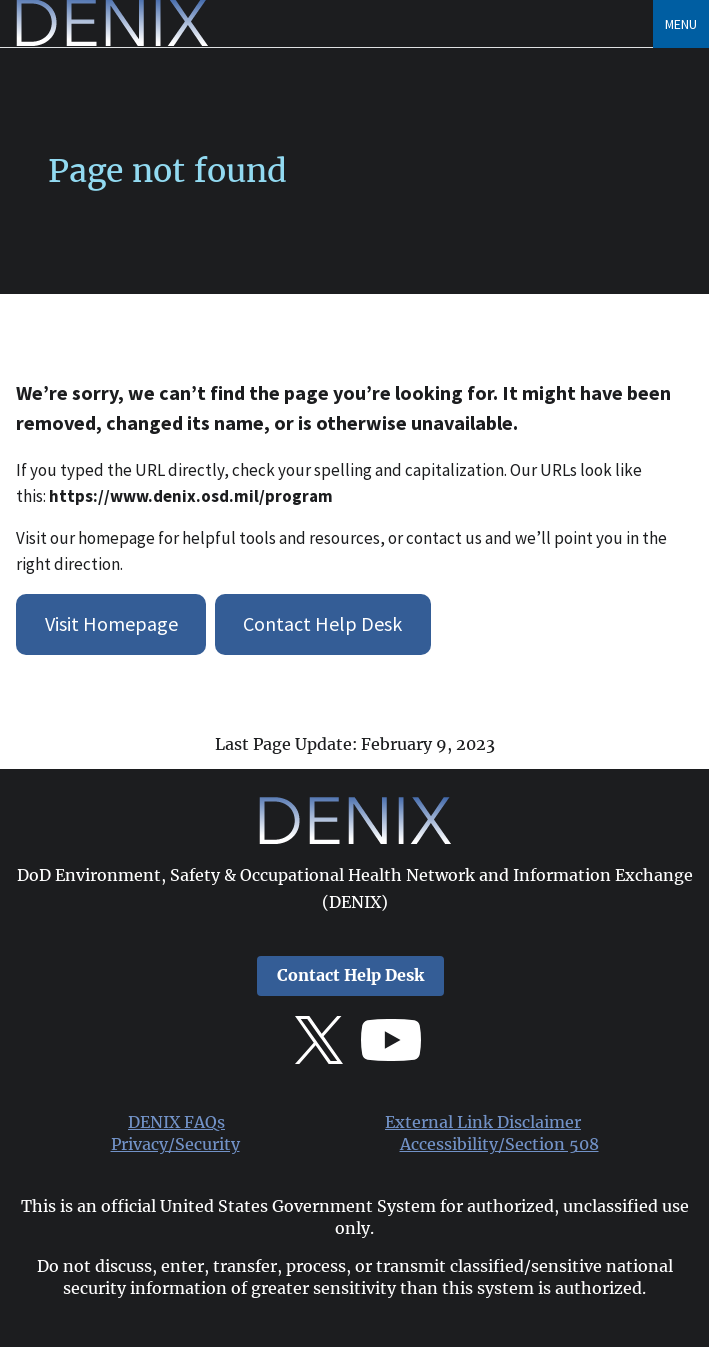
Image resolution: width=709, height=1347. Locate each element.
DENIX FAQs (176, 1122)
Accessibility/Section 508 (499, 1144)
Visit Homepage (111, 623)
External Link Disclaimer (483, 1122)
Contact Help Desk (322, 623)
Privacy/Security (175, 1144)
